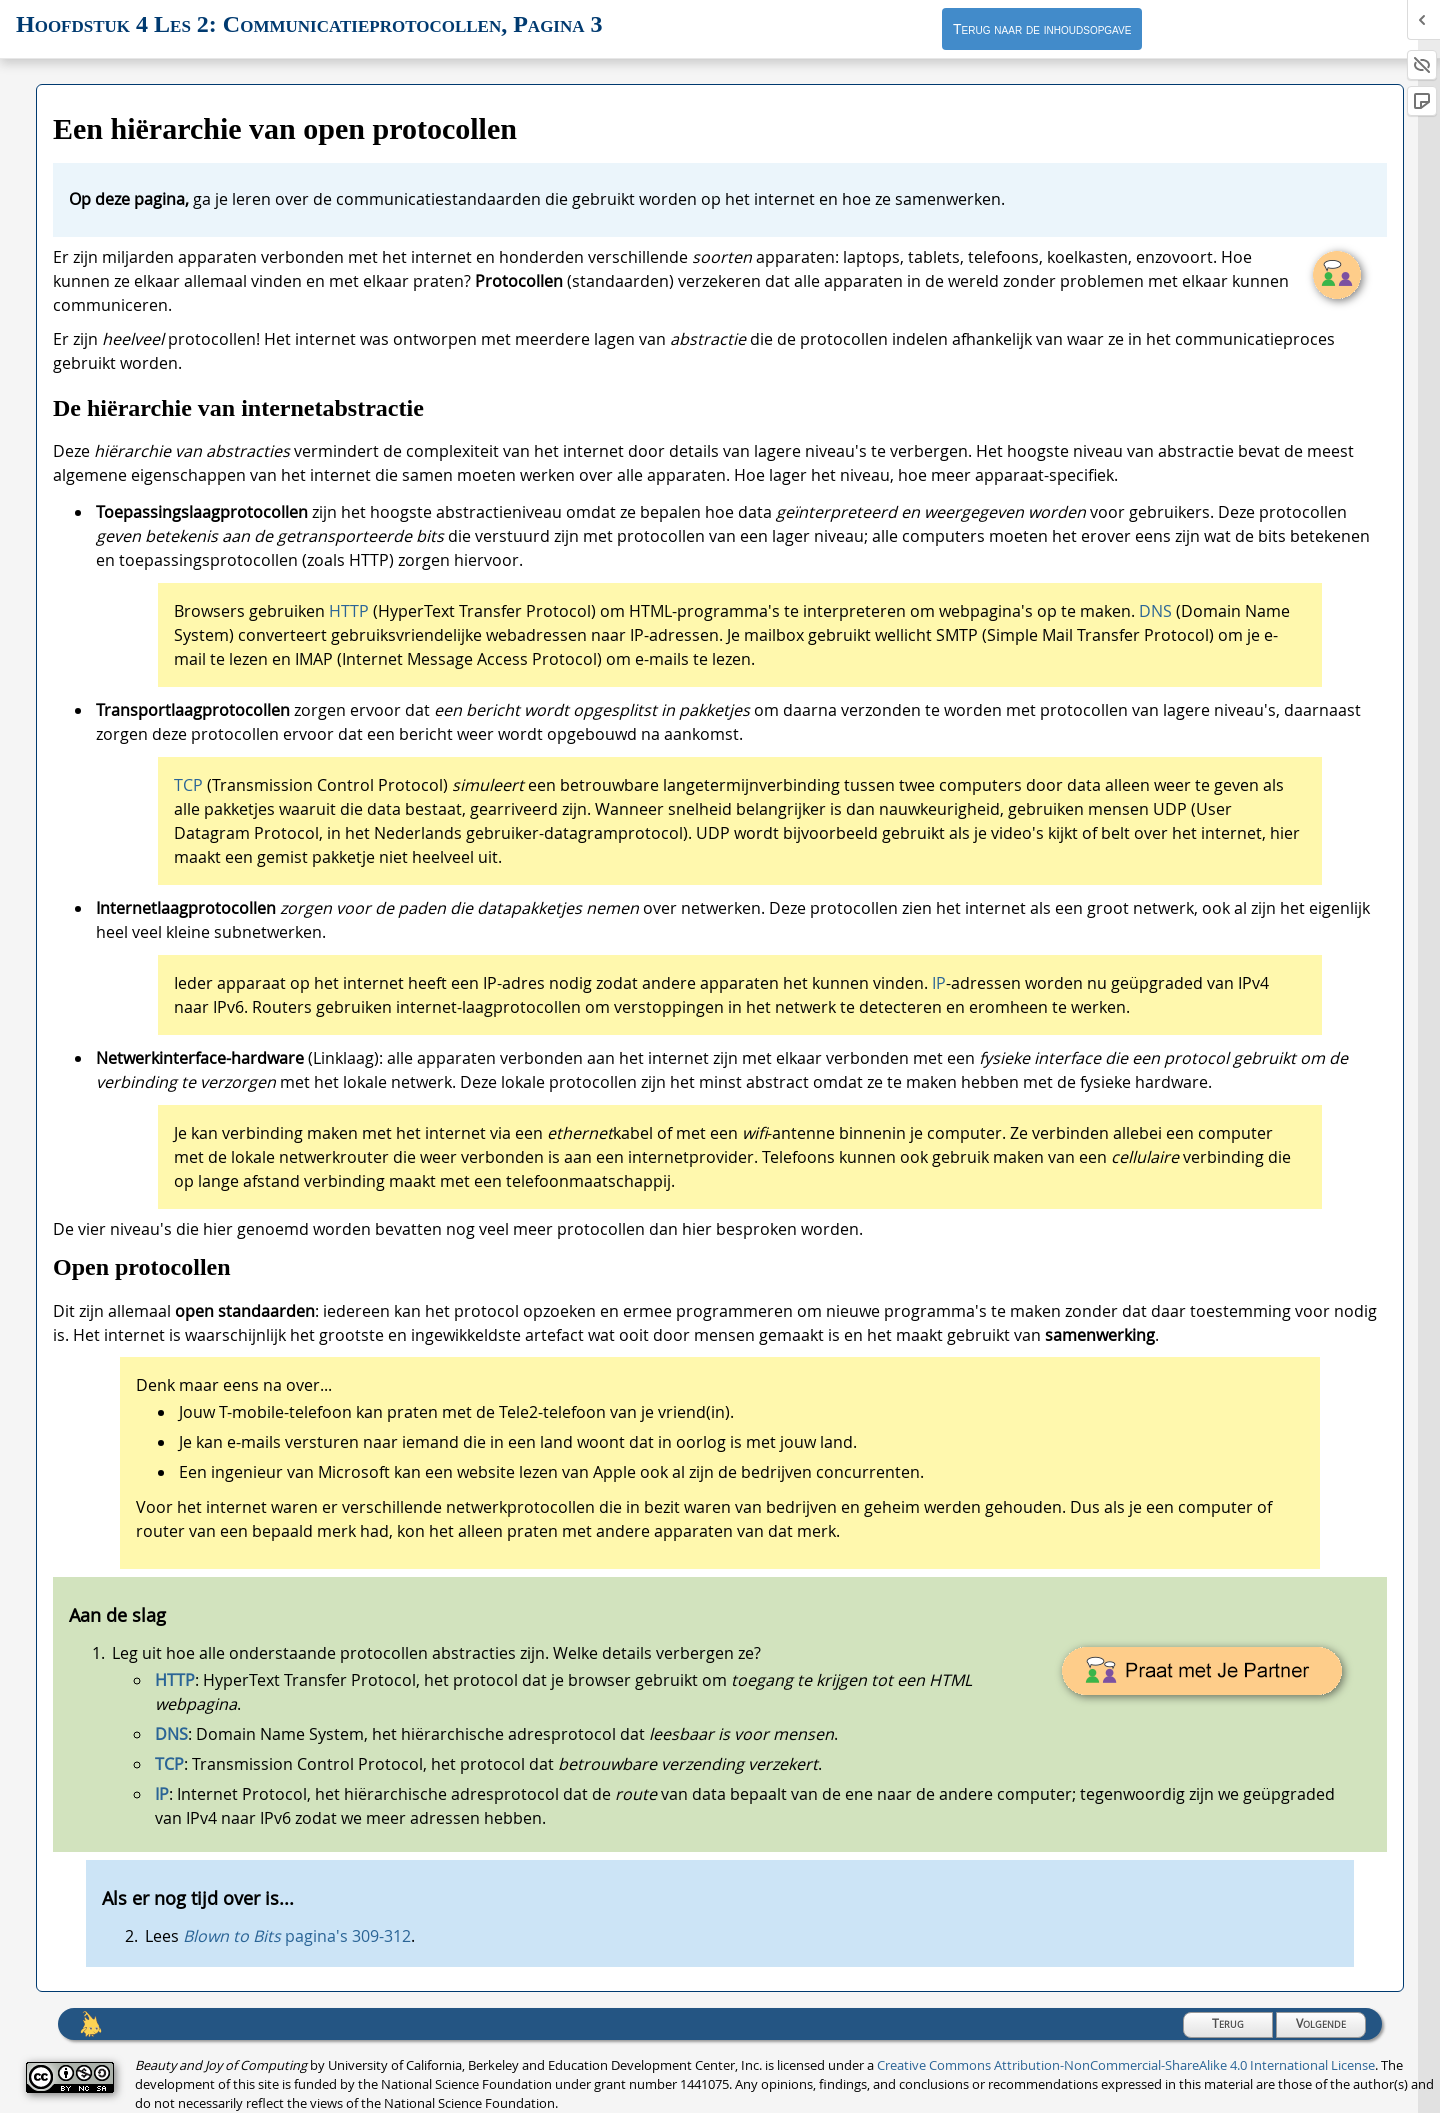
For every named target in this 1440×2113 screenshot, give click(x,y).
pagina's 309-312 (297, 1936)
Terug (1228, 2023)
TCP (188, 785)
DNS (1155, 611)
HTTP (351, 611)
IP (939, 983)
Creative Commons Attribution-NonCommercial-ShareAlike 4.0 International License (1126, 2065)
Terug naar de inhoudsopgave (1042, 29)
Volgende (1321, 2023)
